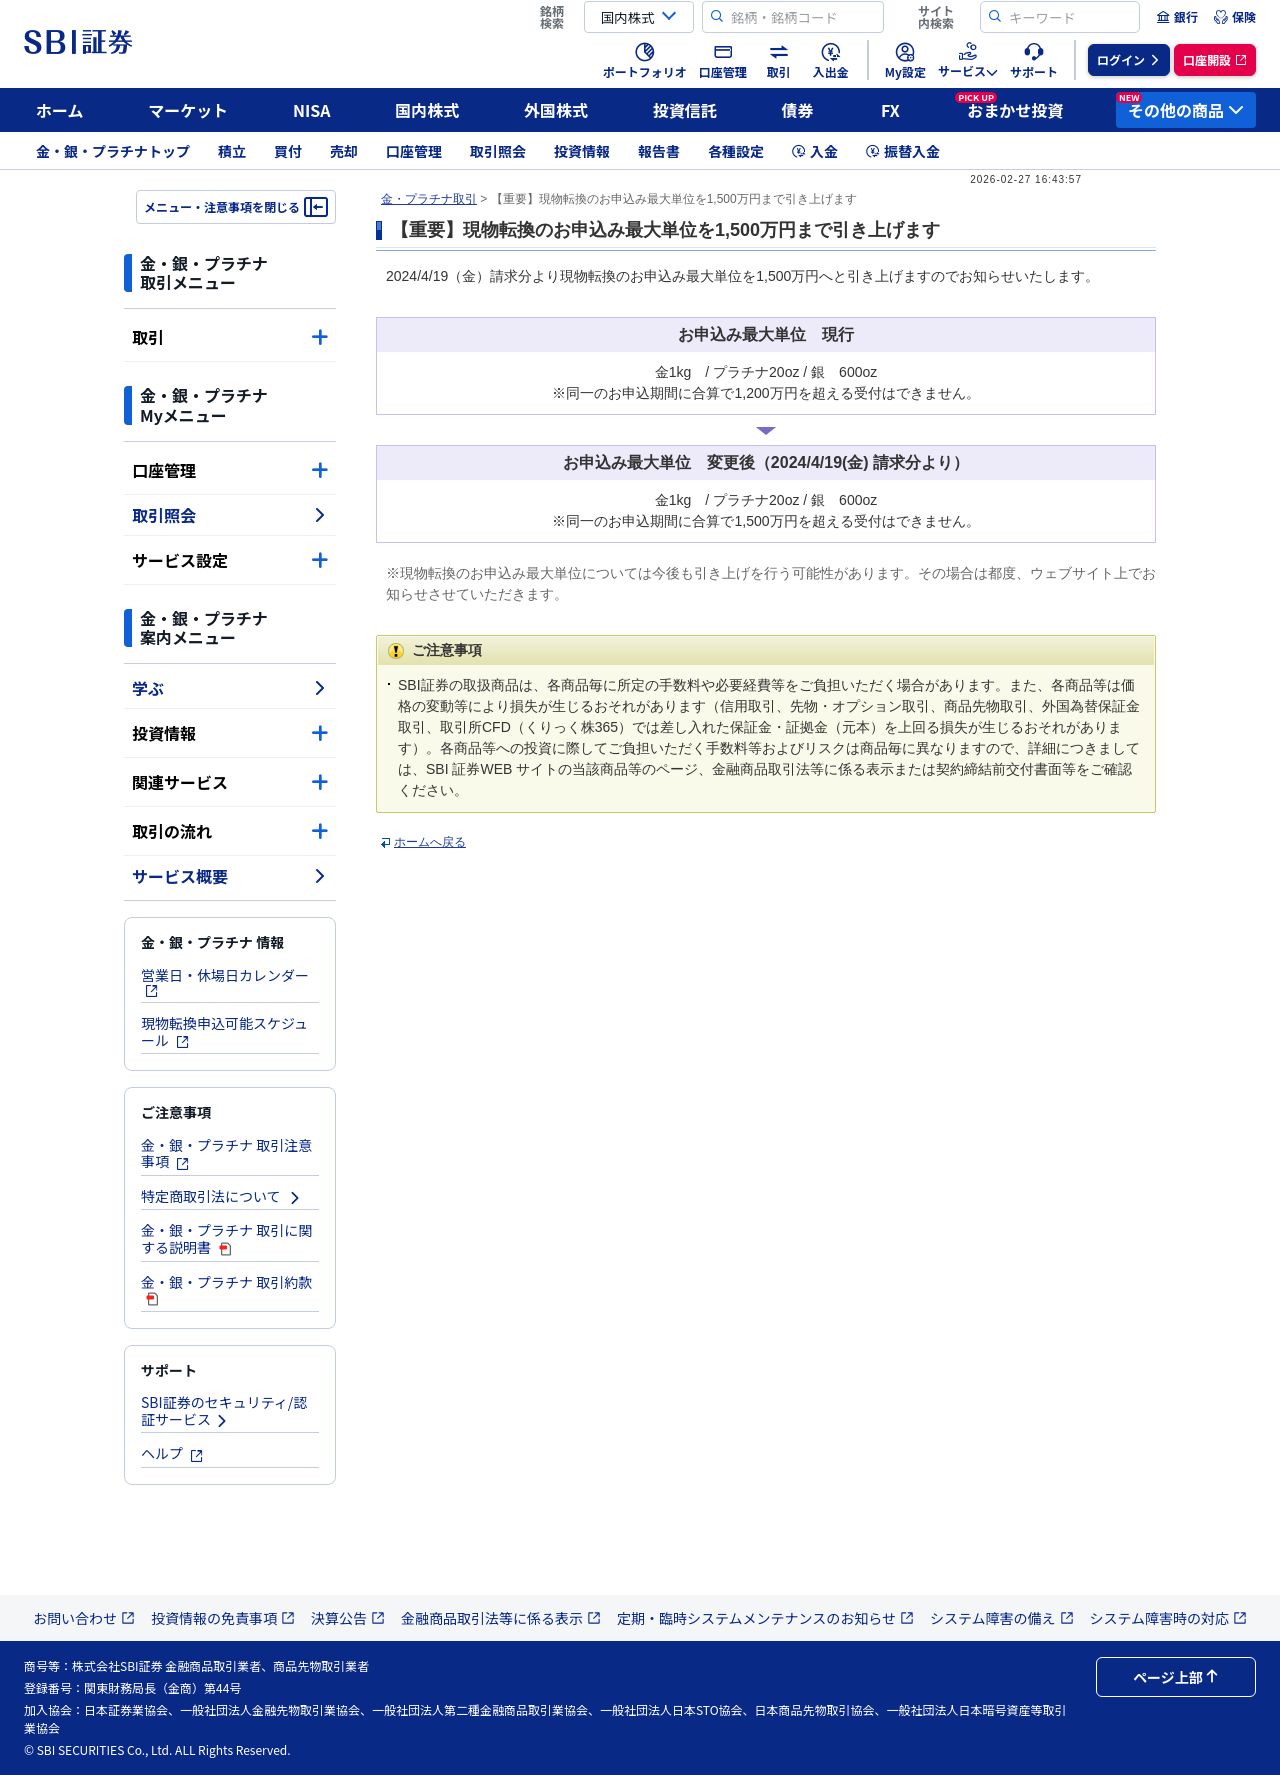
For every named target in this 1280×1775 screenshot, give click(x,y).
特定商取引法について (221, 1196)
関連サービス (230, 782)
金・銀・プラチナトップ (113, 151)
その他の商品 (1180, 107)
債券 (798, 110)
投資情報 (582, 151)
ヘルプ (172, 1453)
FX (890, 110)
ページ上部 (1176, 1677)
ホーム (60, 110)
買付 (288, 151)
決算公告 (348, 1618)
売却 (344, 151)
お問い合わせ (84, 1618)
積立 (232, 151)
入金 (815, 151)
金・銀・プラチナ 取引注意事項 (226, 1153)
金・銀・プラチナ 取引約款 (226, 1289)
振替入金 (903, 151)
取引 (230, 337)
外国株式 (556, 110)
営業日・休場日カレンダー (225, 981)
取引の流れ (230, 831)
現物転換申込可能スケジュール (224, 1031)
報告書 (659, 151)
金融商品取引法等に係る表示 (501, 1618)
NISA (312, 110)
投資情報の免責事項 (223, 1618)
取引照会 (498, 151)
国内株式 (427, 110)
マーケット (188, 110)
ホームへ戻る (430, 842)
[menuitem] (1177, 17)
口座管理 (414, 151)
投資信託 (685, 110)
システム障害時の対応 (1169, 1618)
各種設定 (736, 151)
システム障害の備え (1002, 1618)
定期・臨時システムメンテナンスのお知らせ (765, 1618)
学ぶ (230, 688)
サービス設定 (230, 560)
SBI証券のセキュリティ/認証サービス (224, 1410)
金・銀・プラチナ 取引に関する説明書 (226, 1238)
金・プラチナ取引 (429, 199)
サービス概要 (230, 876)
